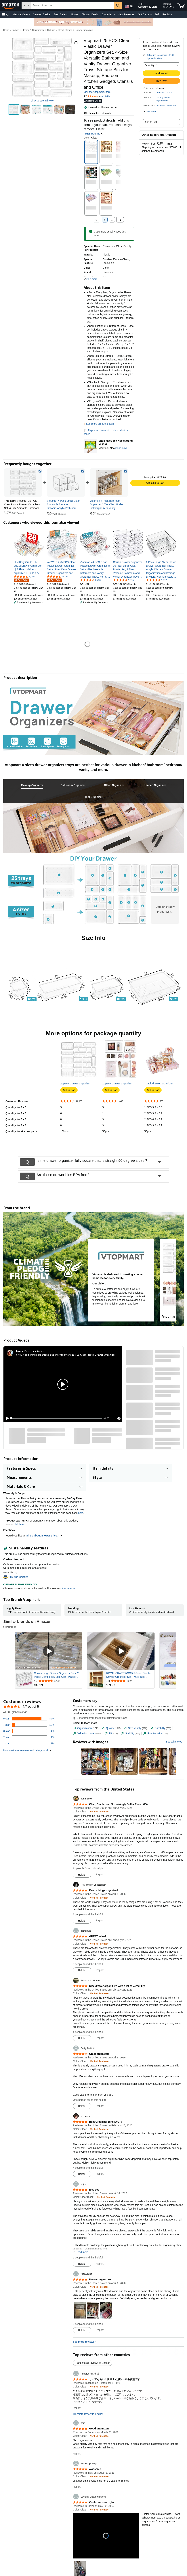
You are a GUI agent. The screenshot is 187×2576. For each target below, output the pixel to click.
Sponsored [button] (9, 1627)
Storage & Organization (33, 30)
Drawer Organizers (84, 30)
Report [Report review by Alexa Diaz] (100, 2330)
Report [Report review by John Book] (100, 1874)
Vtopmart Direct (164, 92)
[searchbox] (72, 5)
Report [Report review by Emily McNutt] (100, 2105)
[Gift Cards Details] (151, 14)
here (80, 1512)
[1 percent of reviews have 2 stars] (28, 1737)
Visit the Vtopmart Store (97, 92)
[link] (66, 482)
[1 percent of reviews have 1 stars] (28, 1743)
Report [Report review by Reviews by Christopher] (100, 1920)
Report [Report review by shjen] (100, 2263)
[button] (5, 14)
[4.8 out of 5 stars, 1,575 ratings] (123, 580)
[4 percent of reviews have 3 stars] (28, 1731)
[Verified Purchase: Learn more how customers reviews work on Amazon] (99, 1811)
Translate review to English (88, 2413)
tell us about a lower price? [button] (44, 1535)
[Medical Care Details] (29, 14)
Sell (156, 14)
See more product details (100, 423)
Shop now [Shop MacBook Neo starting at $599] (121, 448)
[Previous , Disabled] (96, 219)
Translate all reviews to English (92, 2362)
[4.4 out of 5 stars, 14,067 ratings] (58, 576)
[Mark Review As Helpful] (82, 1874)
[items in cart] (181, 5)
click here (19, 1524)
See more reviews (83, 2341)
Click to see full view (42, 100)
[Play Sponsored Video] (48, 1651)
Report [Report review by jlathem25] (100, 1970)
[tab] (32, 785)
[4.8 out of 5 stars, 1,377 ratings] (156, 580)
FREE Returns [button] (94, 133)
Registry (167, 14)
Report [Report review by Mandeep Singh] (77, 2486)
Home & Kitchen (11, 30)
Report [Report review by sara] (77, 2453)
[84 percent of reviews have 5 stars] (28, 1718)
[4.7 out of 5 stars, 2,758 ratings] (90, 580)
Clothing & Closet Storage (59, 30)
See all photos (174, 1741)
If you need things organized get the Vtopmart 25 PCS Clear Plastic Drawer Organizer (65, 1354)
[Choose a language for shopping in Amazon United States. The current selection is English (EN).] (129, 5)
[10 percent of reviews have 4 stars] (28, 1725)
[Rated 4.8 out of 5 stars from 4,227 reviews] (130, 1681)
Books (75, 14)
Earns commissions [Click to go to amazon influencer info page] (34, 1351)
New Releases (126, 14)
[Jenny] (19, 1351)
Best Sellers (61, 14)
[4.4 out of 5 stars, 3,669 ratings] (24, 576)
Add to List (151, 122)
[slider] (56, 1418)
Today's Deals (90, 14)
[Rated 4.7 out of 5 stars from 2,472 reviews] (57, 1681)
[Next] (120, 219)
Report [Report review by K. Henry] (100, 2173)
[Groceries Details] (114, 14)
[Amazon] (10, 5)
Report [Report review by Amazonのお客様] (77, 2407)
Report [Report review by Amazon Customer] (100, 2038)
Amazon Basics (41, 14)
